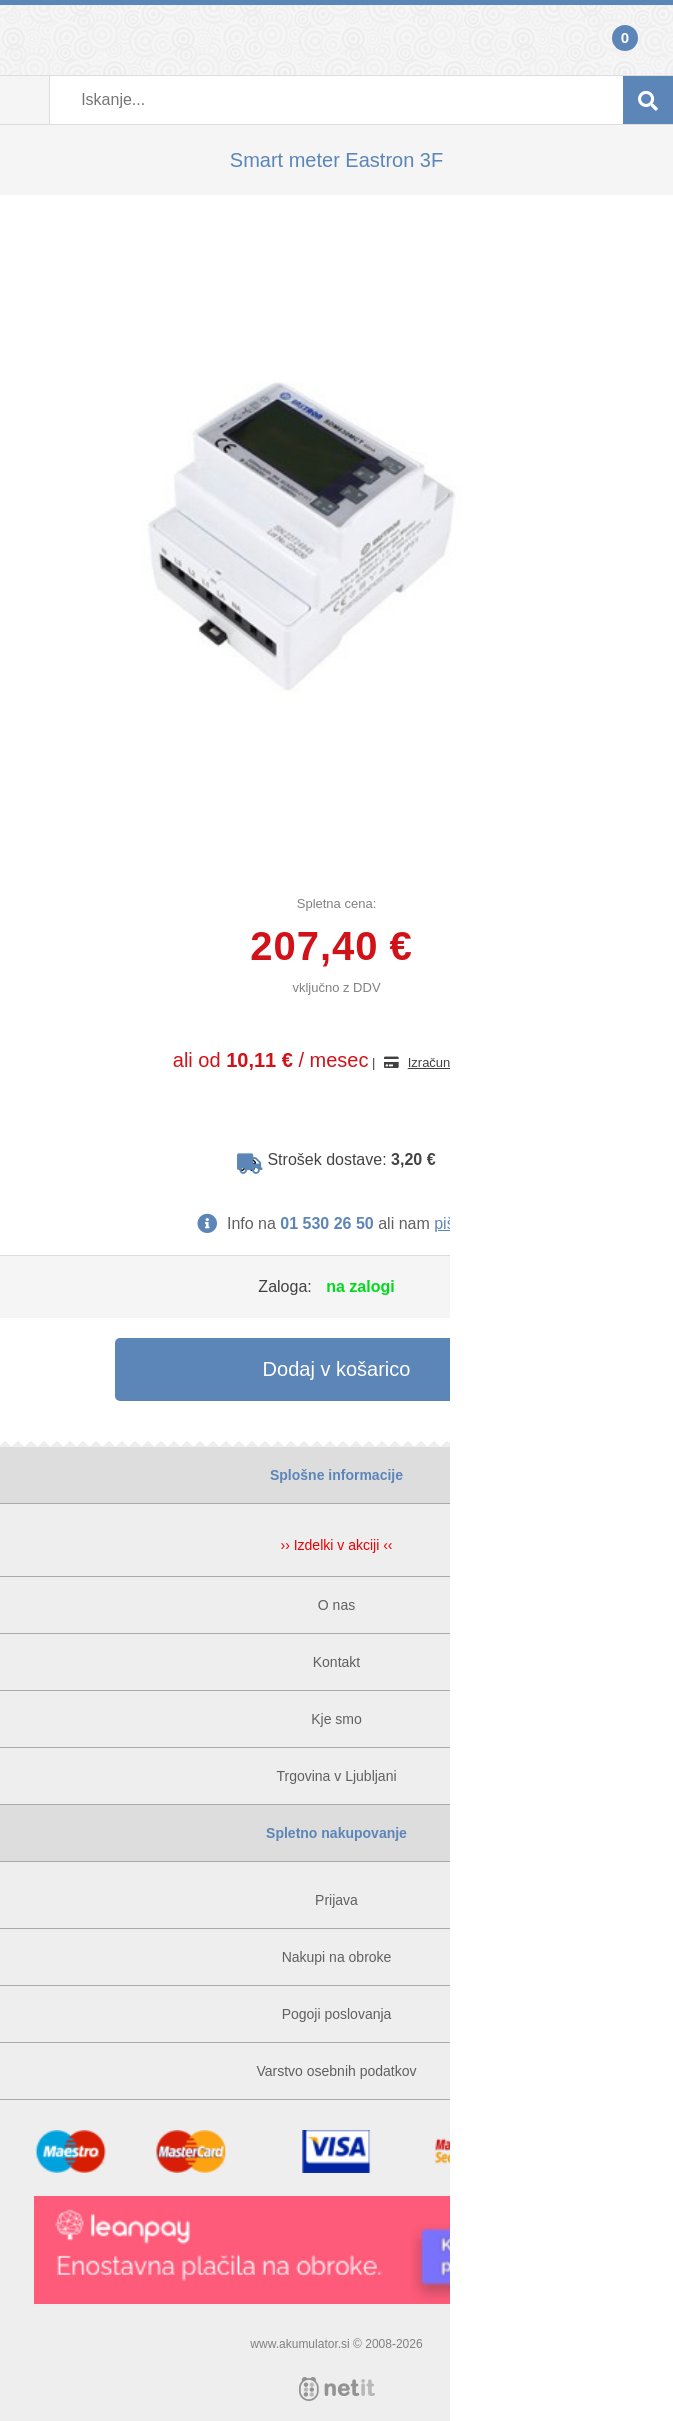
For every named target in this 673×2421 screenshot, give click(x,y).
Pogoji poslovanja (337, 2014)
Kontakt (336, 1662)
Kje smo (336, 1719)
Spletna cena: (337, 903)
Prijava (25, 40)
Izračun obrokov (454, 1062)
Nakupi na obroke (337, 1957)
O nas (336, 1605)
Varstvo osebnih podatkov (336, 2071)
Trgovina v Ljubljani (336, 1776)
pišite (452, 1223)
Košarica (648, 40)
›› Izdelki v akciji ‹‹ (336, 1545)
